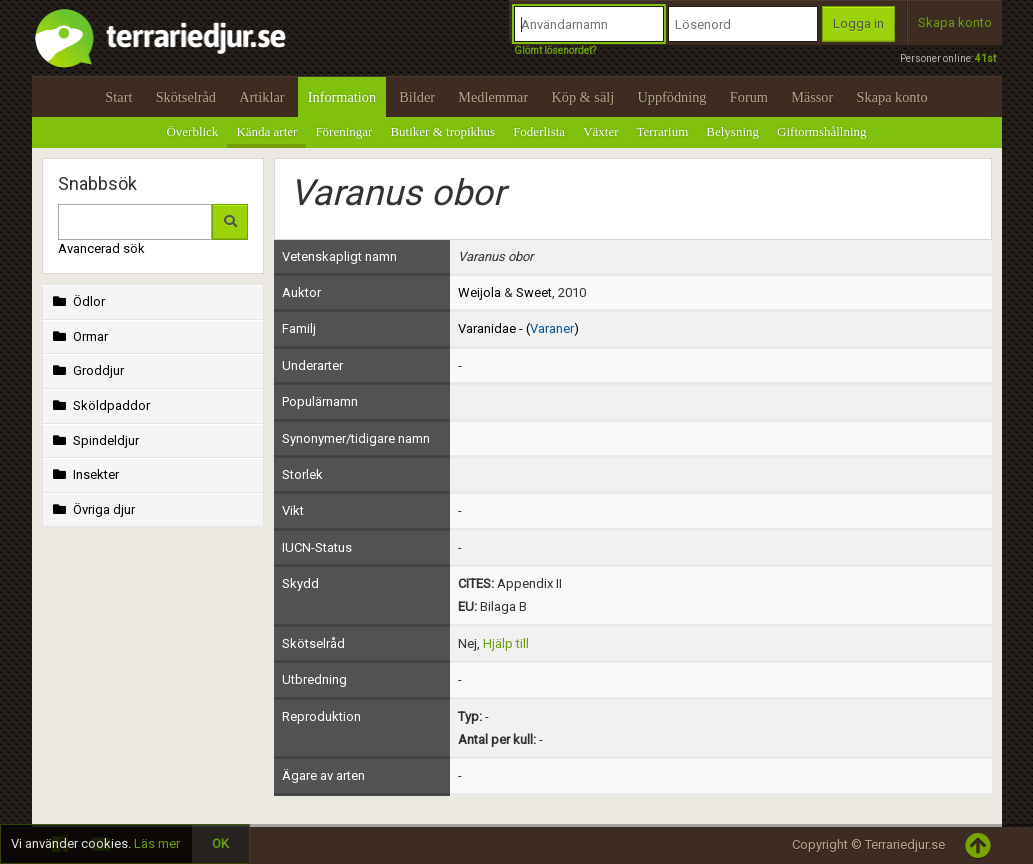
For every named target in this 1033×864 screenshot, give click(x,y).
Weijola (479, 292)
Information (342, 97)
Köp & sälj (582, 97)
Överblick (192, 131)
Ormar (79, 336)
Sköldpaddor (100, 405)
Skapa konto (955, 22)
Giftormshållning (822, 131)
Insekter (84, 474)
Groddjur (87, 370)
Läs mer (157, 843)
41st (985, 58)
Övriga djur (92, 509)
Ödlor (77, 301)
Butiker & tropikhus (442, 131)
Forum (749, 97)
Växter (600, 131)
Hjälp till (506, 643)
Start (118, 97)
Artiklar (261, 97)
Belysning (732, 131)
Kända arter (266, 131)
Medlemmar (493, 97)
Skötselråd (186, 97)
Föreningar (343, 131)
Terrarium (663, 131)
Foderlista (539, 131)
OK (220, 843)
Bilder (417, 97)
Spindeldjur (94, 440)
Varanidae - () (518, 328)
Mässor (812, 97)
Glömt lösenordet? (555, 50)
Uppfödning (671, 97)
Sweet (534, 292)
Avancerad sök (101, 248)
